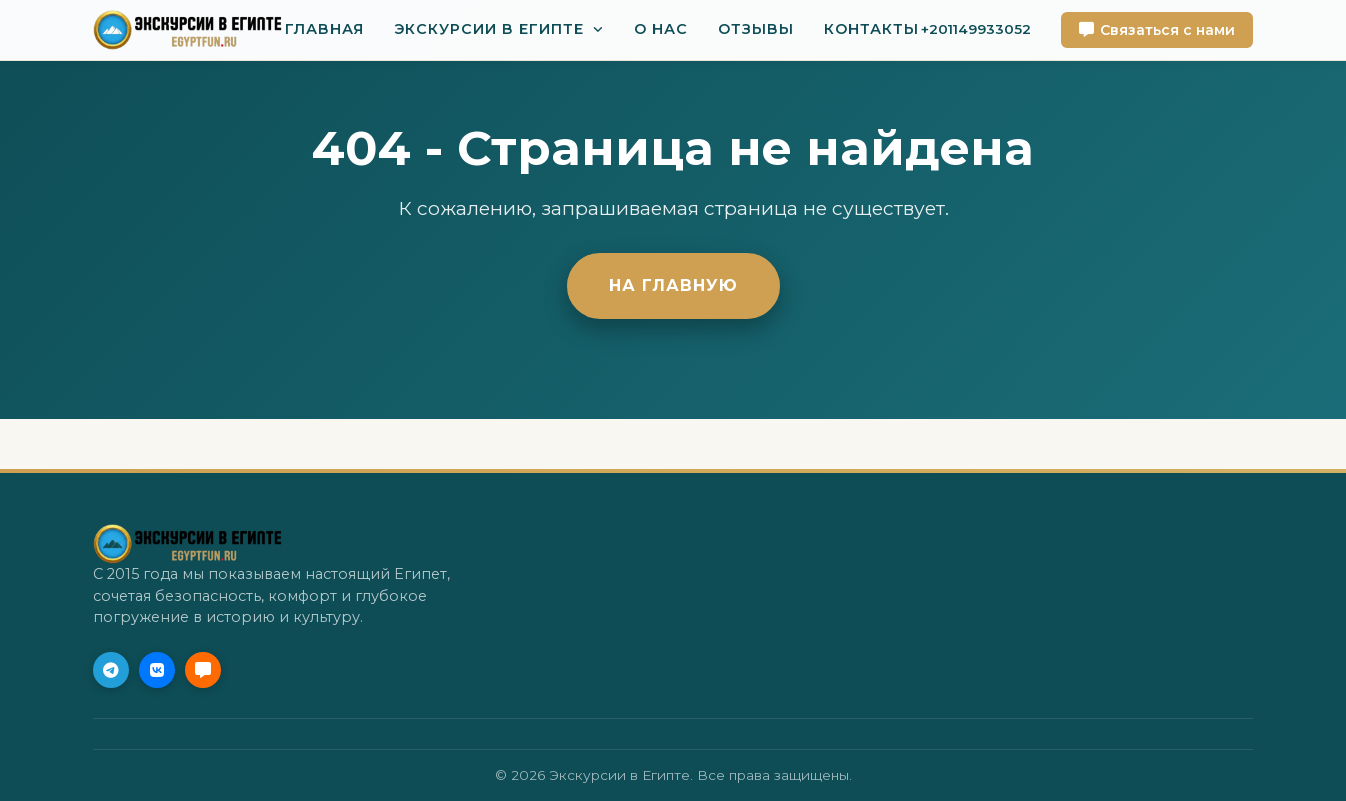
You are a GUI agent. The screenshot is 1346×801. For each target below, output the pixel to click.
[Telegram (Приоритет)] (111, 670)
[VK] (157, 670)
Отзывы (756, 29)
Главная (324, 29)
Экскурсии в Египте (489, 29)
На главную (673, 285)
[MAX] (203, 670)
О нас (661, 29)
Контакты (871, 29)
